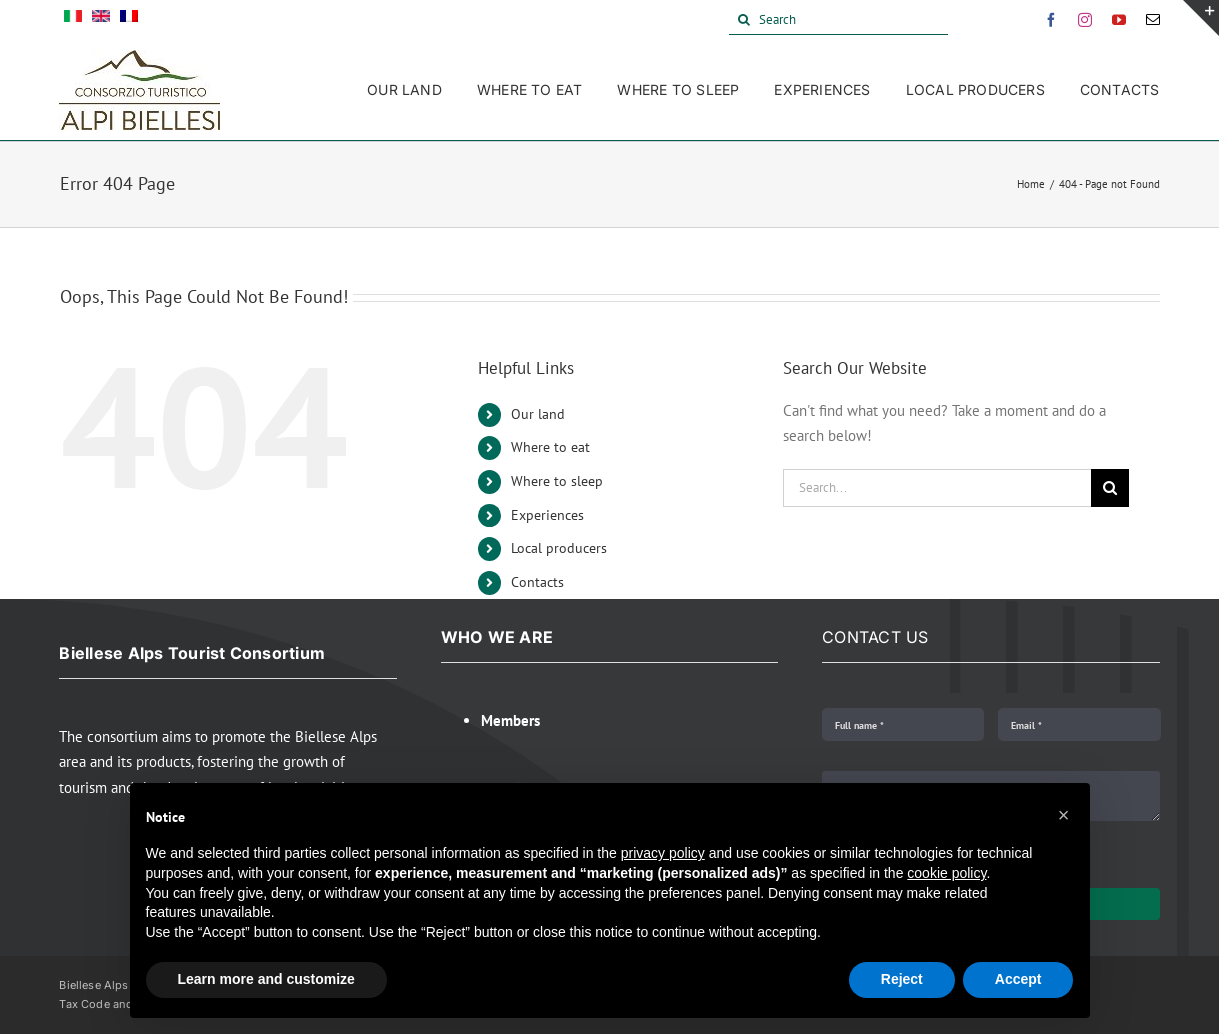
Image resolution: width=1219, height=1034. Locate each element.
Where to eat (550, 447)
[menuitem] (73, 20)
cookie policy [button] (946, 873)
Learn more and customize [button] (266, 979)
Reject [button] (902, 979)
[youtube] (1119, 20)
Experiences (547, 515)
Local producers (559, 548)
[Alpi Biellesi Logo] (139, 57)
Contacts (537, 582)
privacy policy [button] (663, 853)
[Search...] (937, 488)
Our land (538, 414)
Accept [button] (1018, 979)
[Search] (838, 20)
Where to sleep (557, 481)
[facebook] (1051, 20)
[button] (1064, 815)
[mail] (1153, 20)
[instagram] (1085, 20)
